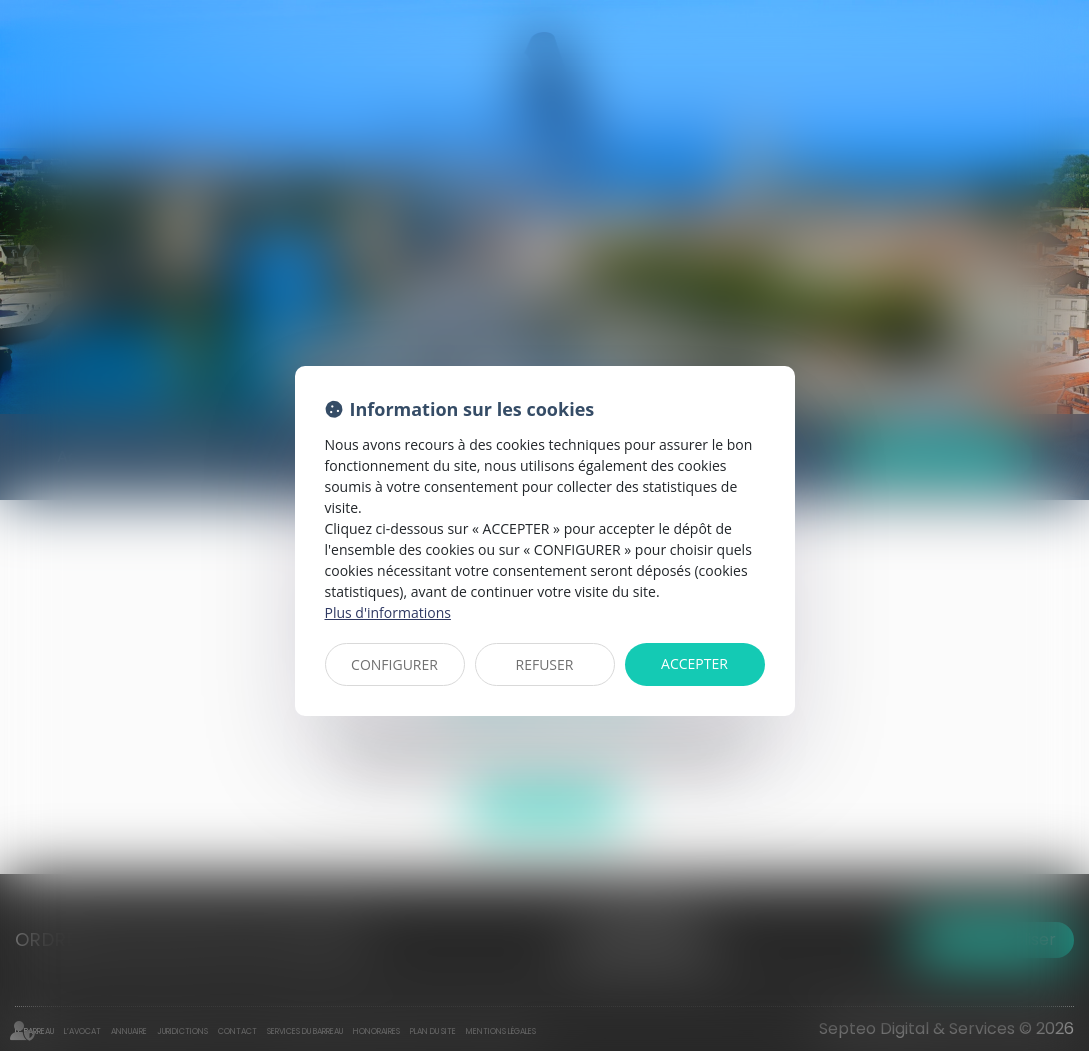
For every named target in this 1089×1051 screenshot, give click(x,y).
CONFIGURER (394, 664)
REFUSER (545, 664)
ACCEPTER (694, 663)
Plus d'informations (388, 612)
